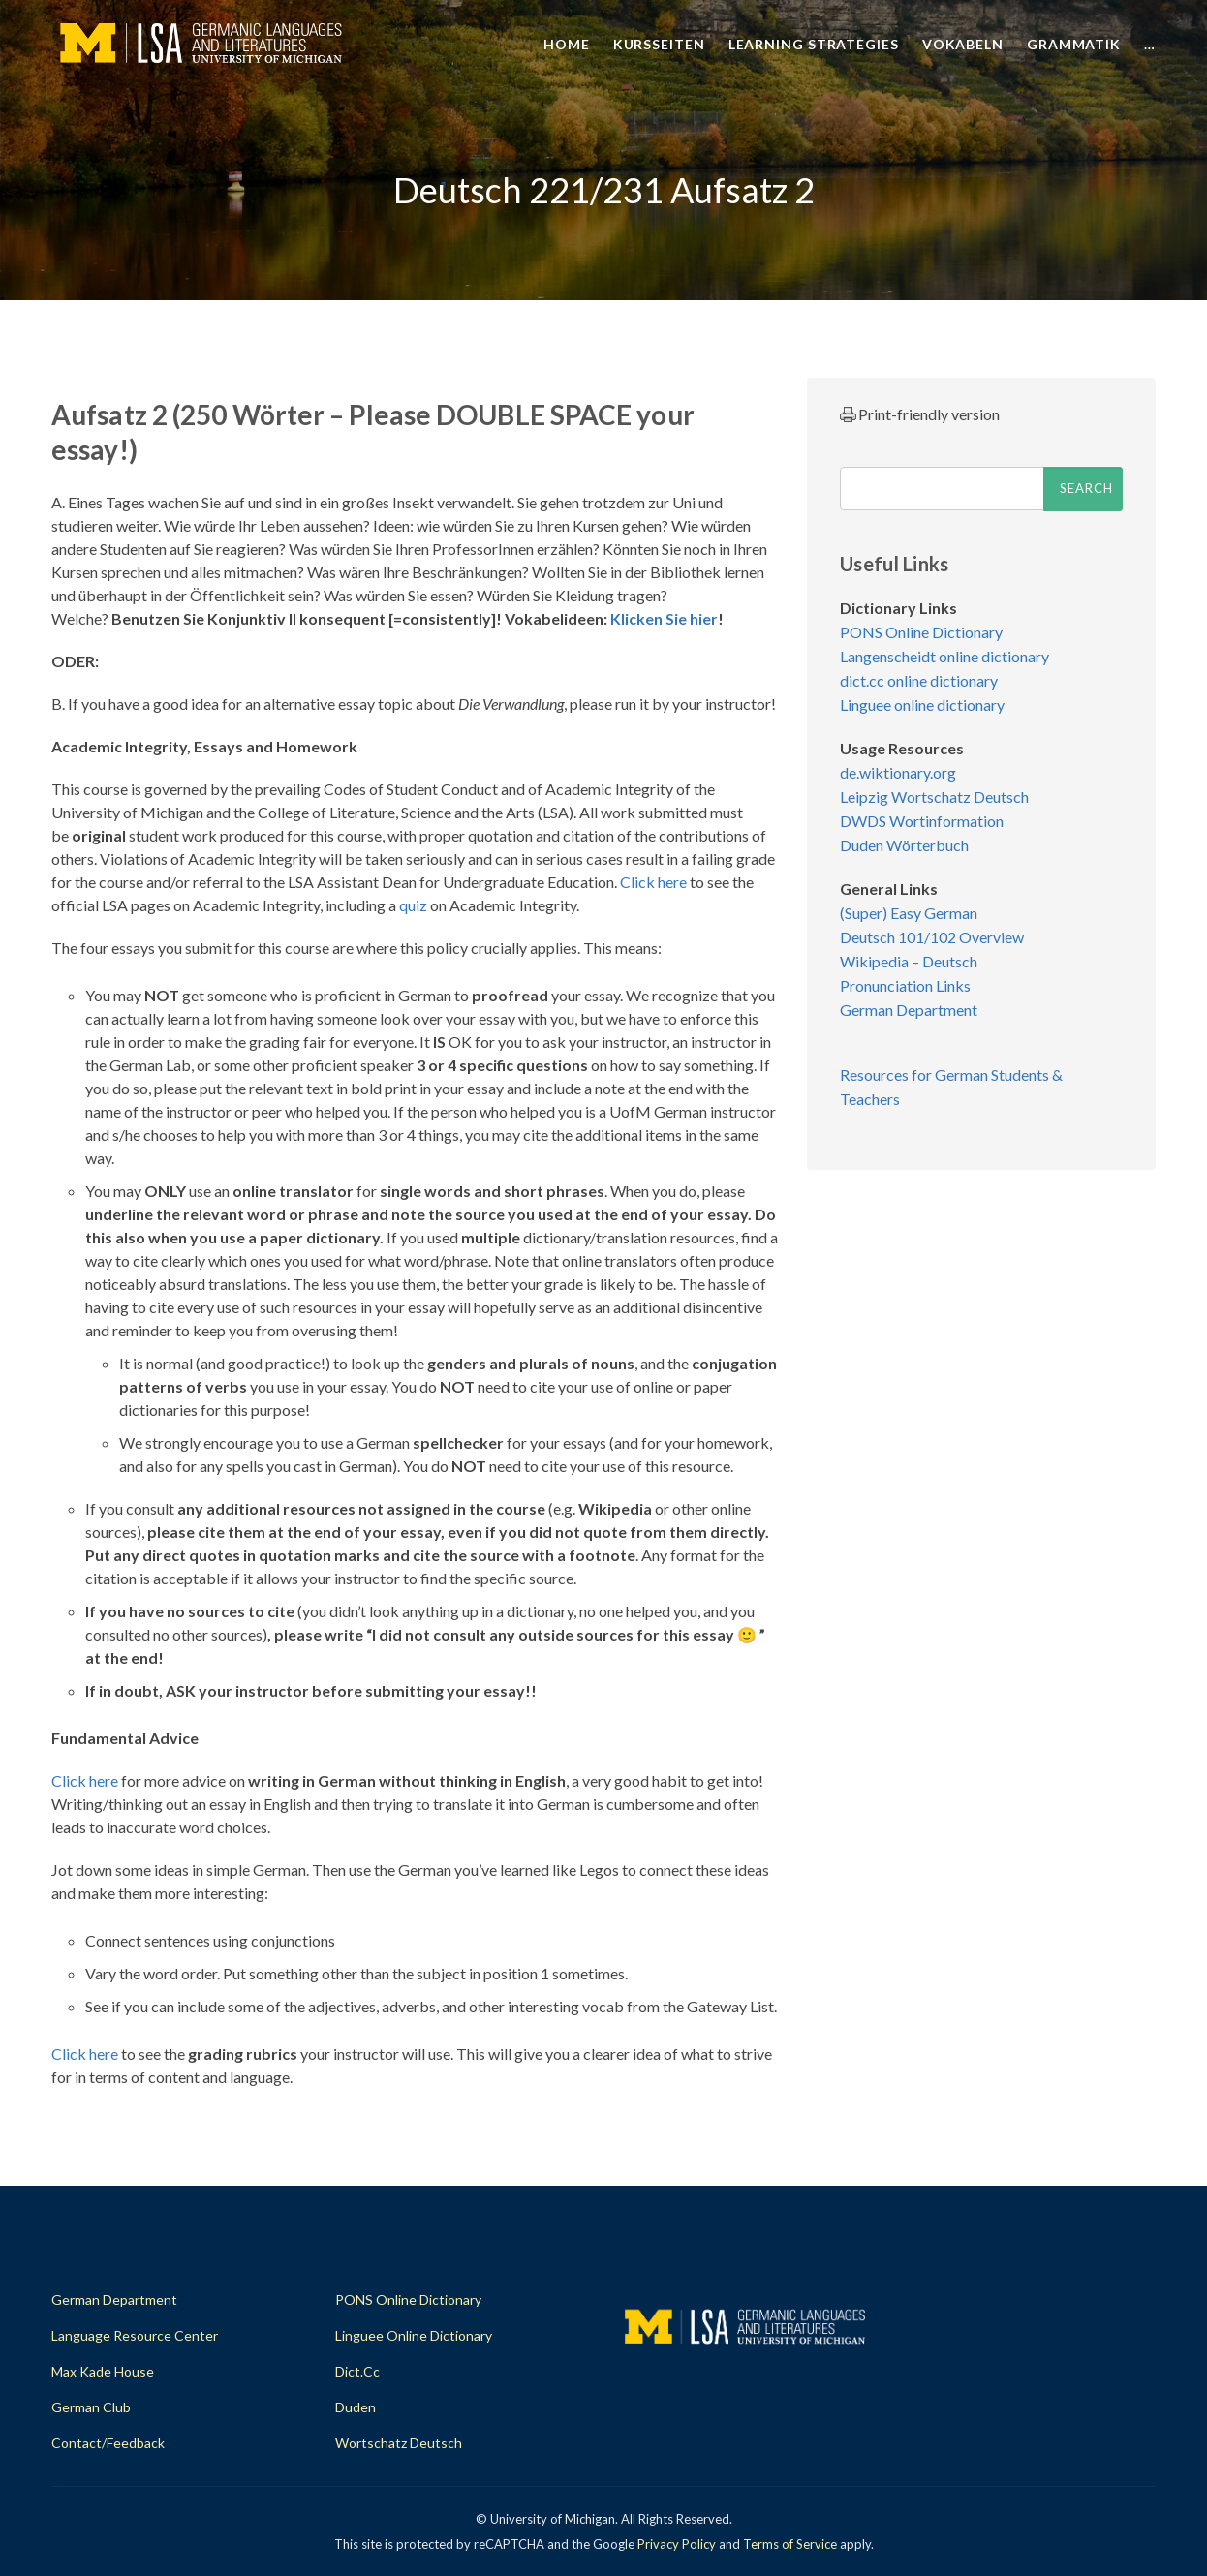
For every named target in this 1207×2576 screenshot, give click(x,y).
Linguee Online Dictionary (413, 2335)
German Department (908, 1009)
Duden (355, 2407)
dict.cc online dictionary (919, 680)
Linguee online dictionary (922, 704)
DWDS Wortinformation (922, 821)
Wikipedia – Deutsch (908, 961)
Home (566, 44)
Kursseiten (659, 44)
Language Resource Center (134, 2335)
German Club (91, 2407)
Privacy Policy (676, 2544)
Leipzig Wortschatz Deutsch (934, 796)
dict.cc (357, 2371)
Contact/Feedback (108, 2443)
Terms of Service (790, 2544)
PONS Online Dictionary (921, 632)
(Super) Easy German (908, 913)
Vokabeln (963, 44)
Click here (655, 882)
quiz (413, 905)
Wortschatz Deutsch (398, 2443)
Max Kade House (102, 2371)
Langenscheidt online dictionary (944, 656)
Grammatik (1074, 44)
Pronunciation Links (905, 985)
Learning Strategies (813, 44)
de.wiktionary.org (898, 772)
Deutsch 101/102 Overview (932, 937)
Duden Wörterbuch (904, 845)
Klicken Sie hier (664, 618)
